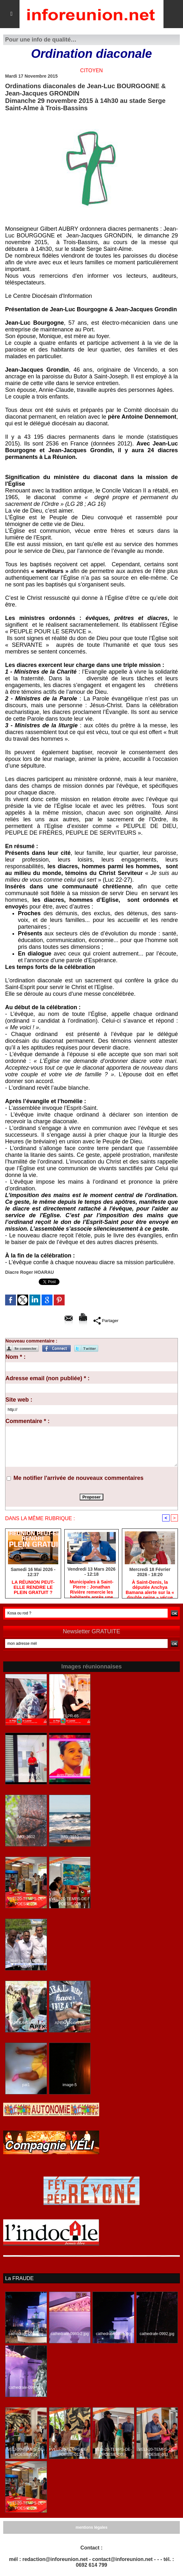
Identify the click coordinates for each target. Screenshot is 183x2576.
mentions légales (91, 2527)
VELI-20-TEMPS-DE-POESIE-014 (26, 2452)
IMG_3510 (70, 1837)
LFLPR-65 (69, 1716)
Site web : (18, 1399)
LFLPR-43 (26, 1716)
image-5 (69, 2085)
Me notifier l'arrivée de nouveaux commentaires (78, 1478)
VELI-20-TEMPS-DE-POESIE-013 (70, 2452)
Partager (105, 1320)
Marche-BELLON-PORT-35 (26, 1964)
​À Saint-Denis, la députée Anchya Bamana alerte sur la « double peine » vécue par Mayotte (150, 1588)
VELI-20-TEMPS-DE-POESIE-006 (70, 1902)
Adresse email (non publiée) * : (47, 1378)
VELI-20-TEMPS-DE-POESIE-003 (157, 2452)
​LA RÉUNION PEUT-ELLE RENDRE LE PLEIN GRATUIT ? (33, 1587)
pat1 (26, 2085)
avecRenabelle (69, 1775)
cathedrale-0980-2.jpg (69, 2334)
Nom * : (15, 1357)
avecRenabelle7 (26, 1775)
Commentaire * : (27, 1421)
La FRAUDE (19, 2278)
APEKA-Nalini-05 (69, 2023)
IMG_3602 (26, 1837)
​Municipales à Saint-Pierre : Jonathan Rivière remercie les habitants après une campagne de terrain (92, 1588)
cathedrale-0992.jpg (157, 2334)
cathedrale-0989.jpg (113, 2334)
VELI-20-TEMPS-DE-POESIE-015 (26, 1902)
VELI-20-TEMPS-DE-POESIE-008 (113, 2452)
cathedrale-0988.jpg (26, 2334)
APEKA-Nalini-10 (26, 2023)
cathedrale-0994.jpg (26, 2387)
